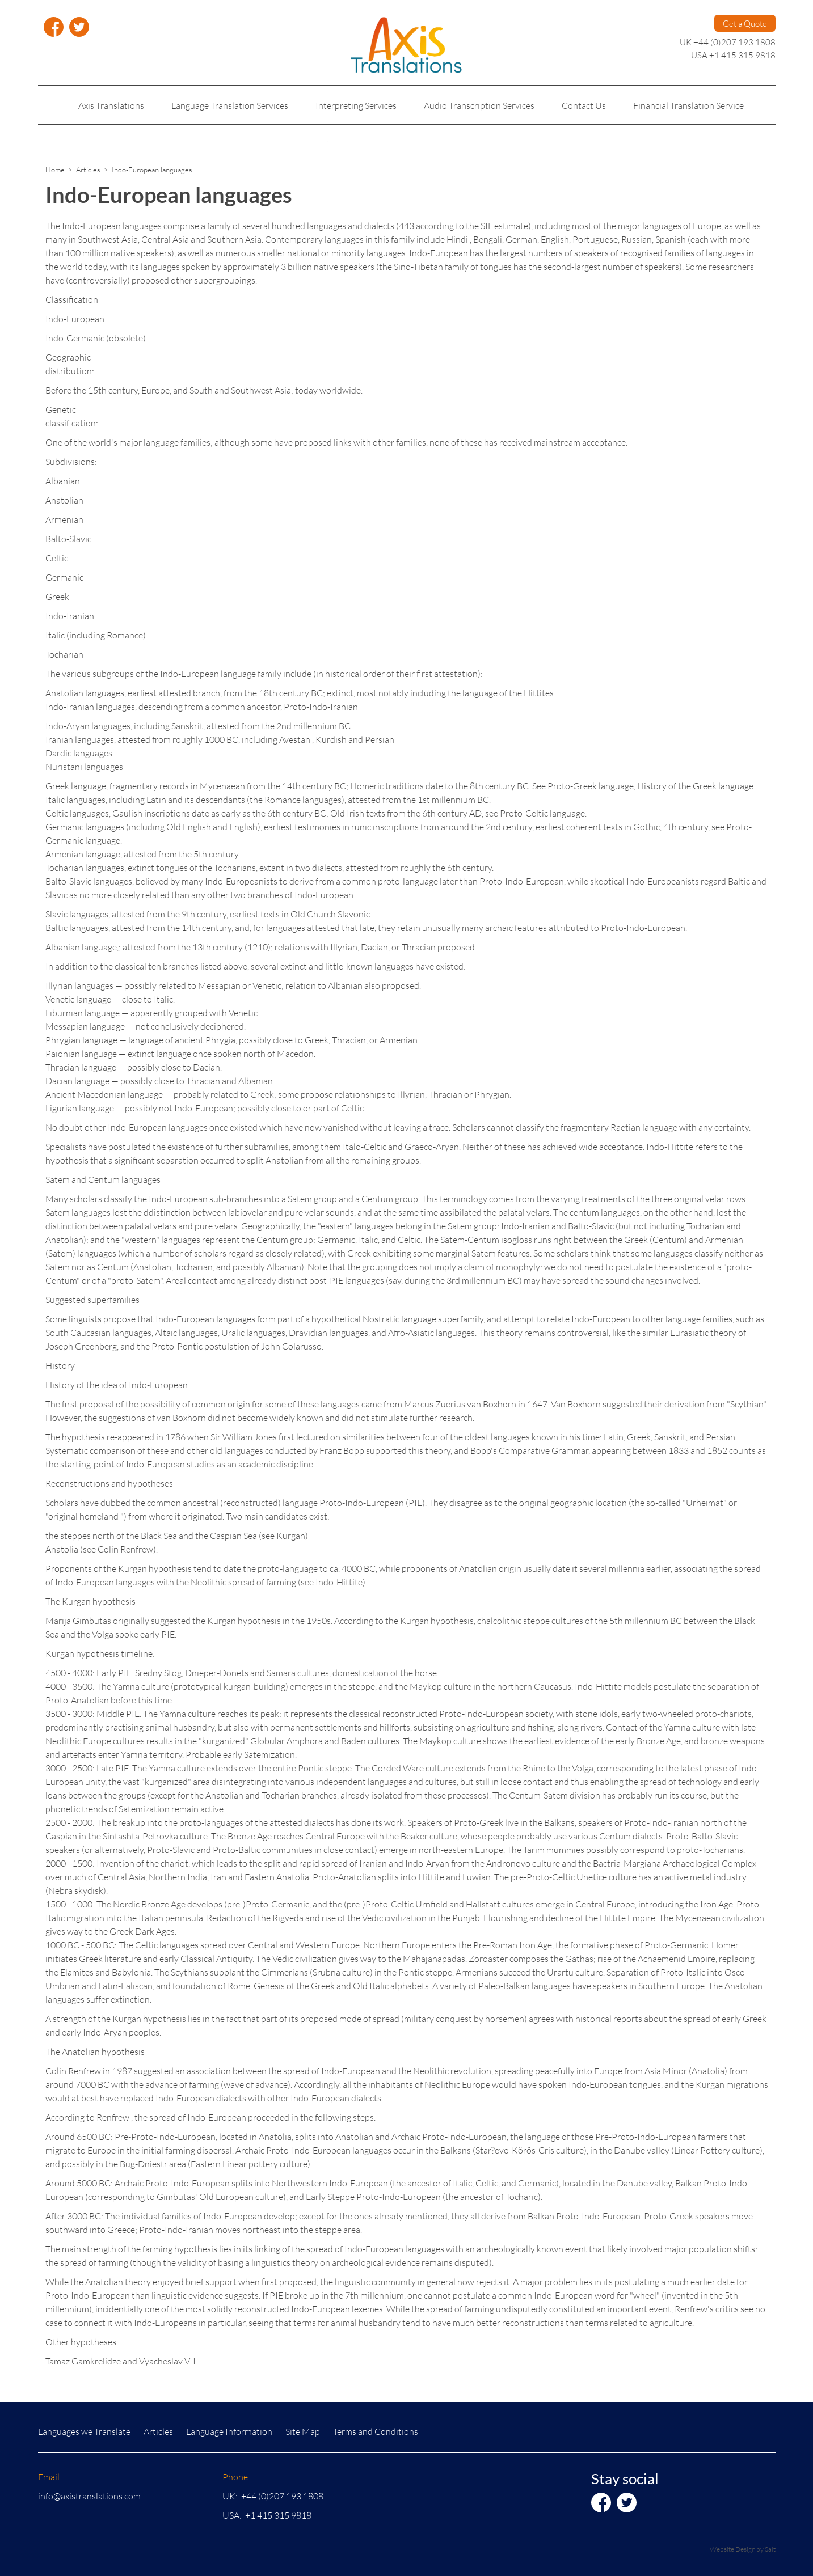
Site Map (302, 2431)
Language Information (229, 2431)
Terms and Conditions (375, 2431)
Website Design (732, 2549)
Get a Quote (745, 23)
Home (55, 169)
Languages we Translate (84, 2431)
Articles (88, 169)
